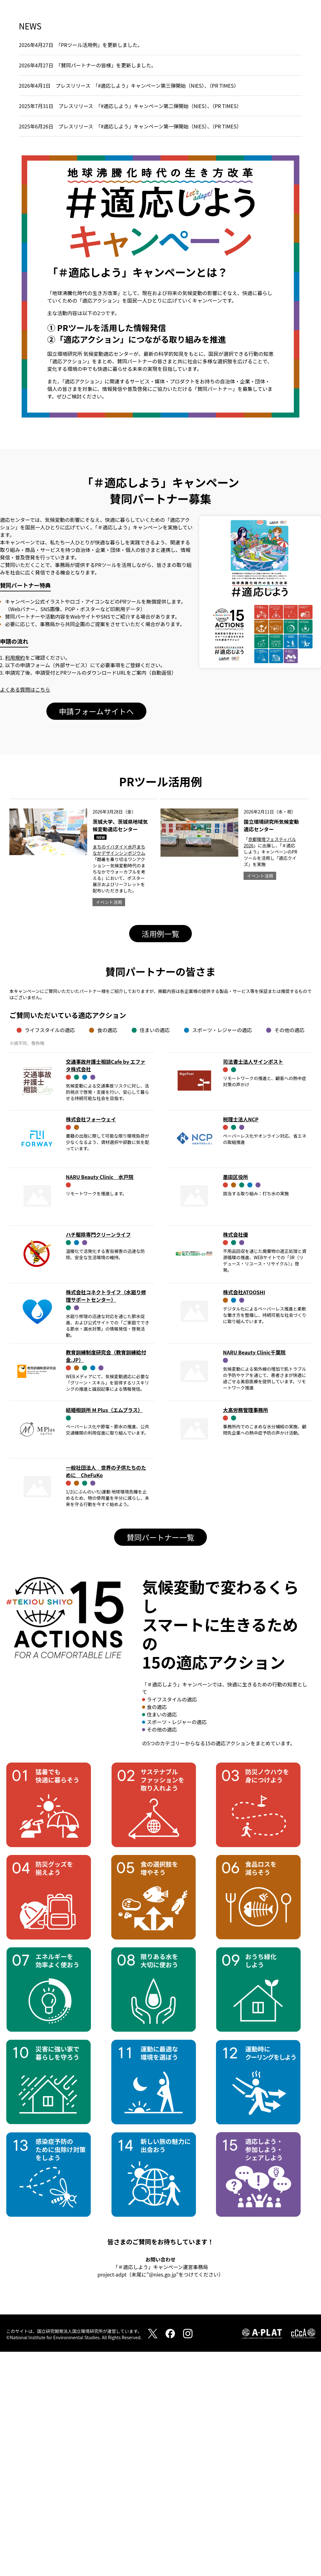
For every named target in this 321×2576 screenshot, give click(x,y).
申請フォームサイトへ (96, 935)
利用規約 (15, 882)
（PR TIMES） (224, 310)
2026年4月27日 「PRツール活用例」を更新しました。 (80, 269)
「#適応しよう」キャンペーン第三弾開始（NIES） (149, 310)
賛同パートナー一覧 (160, 1761)
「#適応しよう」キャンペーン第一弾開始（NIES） (152, 350)
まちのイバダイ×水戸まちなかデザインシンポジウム (118, 1074)
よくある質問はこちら (25, 913)
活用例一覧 (160, 1157)
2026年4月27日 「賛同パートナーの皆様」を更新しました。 (87, 289)
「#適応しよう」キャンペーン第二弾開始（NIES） (152, 330)
